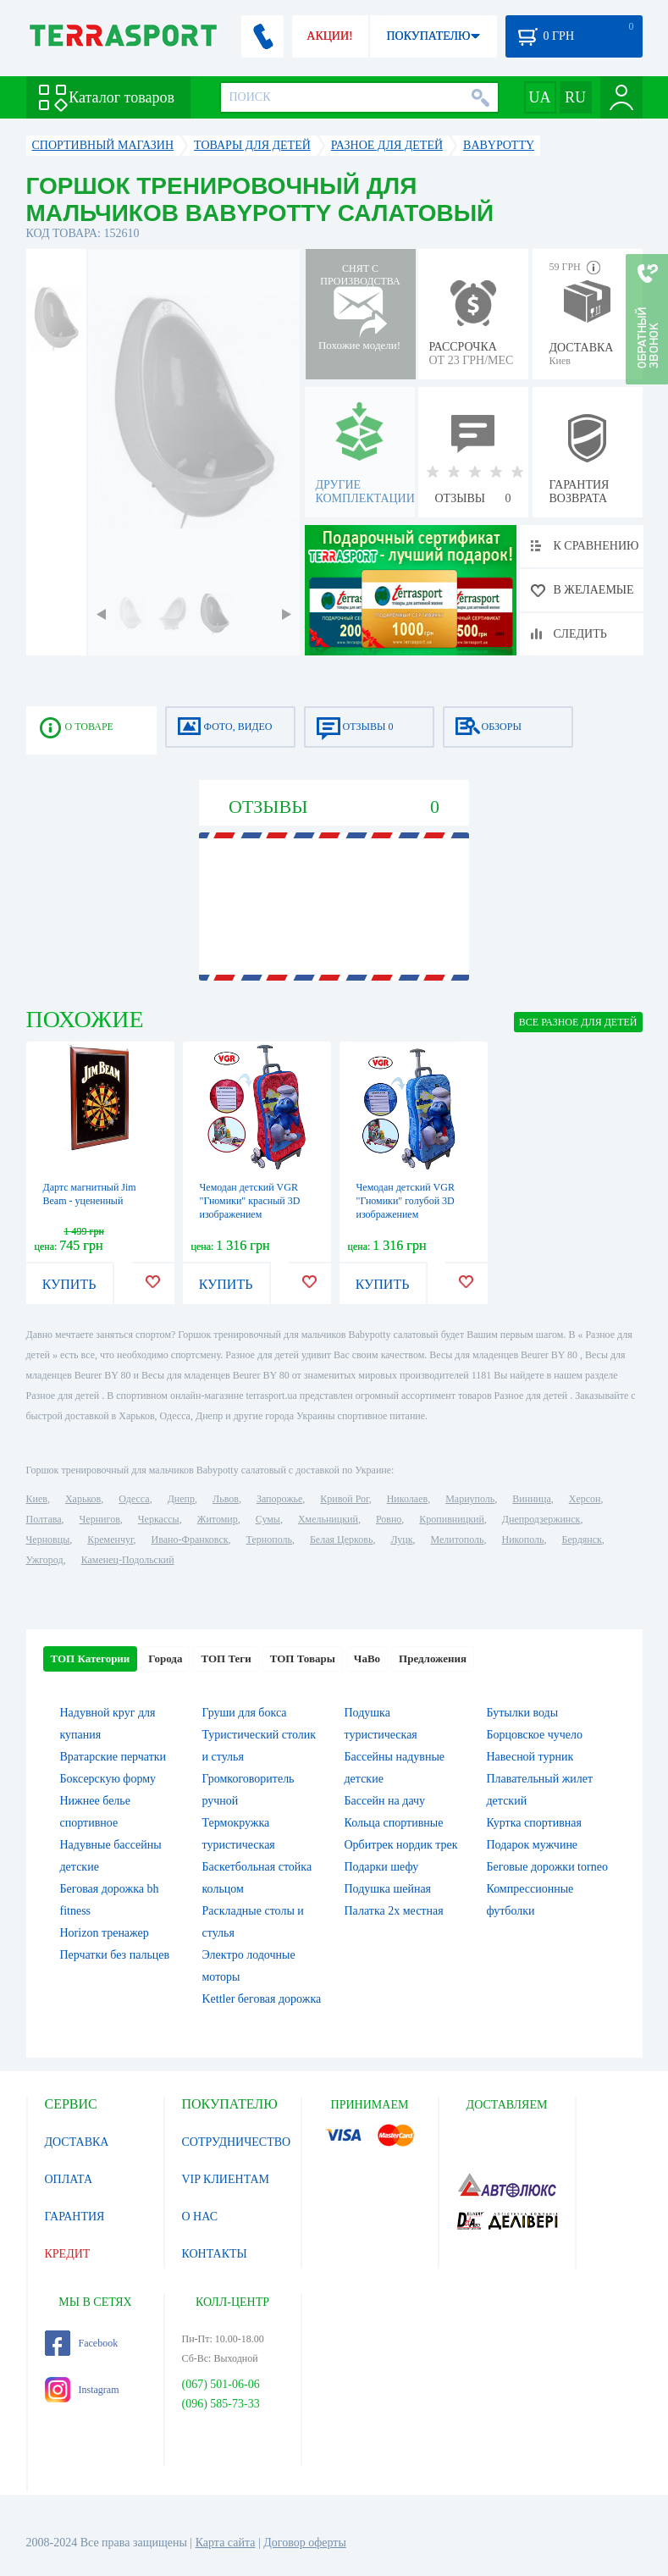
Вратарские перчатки (113, 1756)
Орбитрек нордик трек (401, 1844)
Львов (226, 1499)
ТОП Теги (226, 1658)
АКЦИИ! (329, 36)
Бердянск (582, 1539)
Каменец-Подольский (127, 1560)
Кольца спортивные (394, 1822)
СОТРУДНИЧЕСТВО (236, 2142)
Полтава (44, 1519)
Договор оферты (304, 2542)
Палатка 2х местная (394, 1910)
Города (165, 1658)
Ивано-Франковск (189, 1539)
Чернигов (100, 1519)
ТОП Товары (302, 1658)
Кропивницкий (451, 1519)
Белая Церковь (341, 1539)
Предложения (432, 1658)
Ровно (388, 1519)
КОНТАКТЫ (214, 2253)
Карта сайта (226, 2542)
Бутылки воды (523, 1712)
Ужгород (44, 1560)
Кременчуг (110, 1539)
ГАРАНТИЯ (75, 2216)
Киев (36, 1499)
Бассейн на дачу (385, 1800)
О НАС (200, 2216)
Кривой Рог (344, 1499)
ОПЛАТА (69, 2179)
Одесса (134, 1499)
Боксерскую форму (108, 1778)
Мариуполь (469, 1499)
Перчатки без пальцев (115, 1955)
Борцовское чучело (535, 1734)
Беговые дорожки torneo (547, 1866)
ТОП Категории (90, 1658)
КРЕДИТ (68, 2253)
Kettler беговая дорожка (262, 1999)
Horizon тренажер (104, 1932)
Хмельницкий (328, 1519)
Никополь (523, 1539)
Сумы (268, 1519)
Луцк (401, 1539)
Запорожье (279, 1499)
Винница (531, 1499)
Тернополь (269, 1539)
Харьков (83, 1499)
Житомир (217, 1519)
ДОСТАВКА (77, 2142)
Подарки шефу (382, 1866)
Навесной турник (530, 1756)
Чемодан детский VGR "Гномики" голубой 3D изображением (405, 1200)
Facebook (82, 2343)
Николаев (407, 1499)
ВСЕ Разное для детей (578, 1022)
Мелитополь (456, 1539)
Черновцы (48, 1539)
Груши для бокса (244, 1712)
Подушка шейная (388, 1888)
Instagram (82, 2389)
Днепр (181, 1499)
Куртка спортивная (534, 1822)
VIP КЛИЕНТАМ (226, 2179)
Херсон (585, 1499)
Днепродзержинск (541, 1519)
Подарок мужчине (532, 1844)
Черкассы (158, 1519)
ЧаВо (367, 1658)
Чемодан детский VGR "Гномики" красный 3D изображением (250, 1200)
